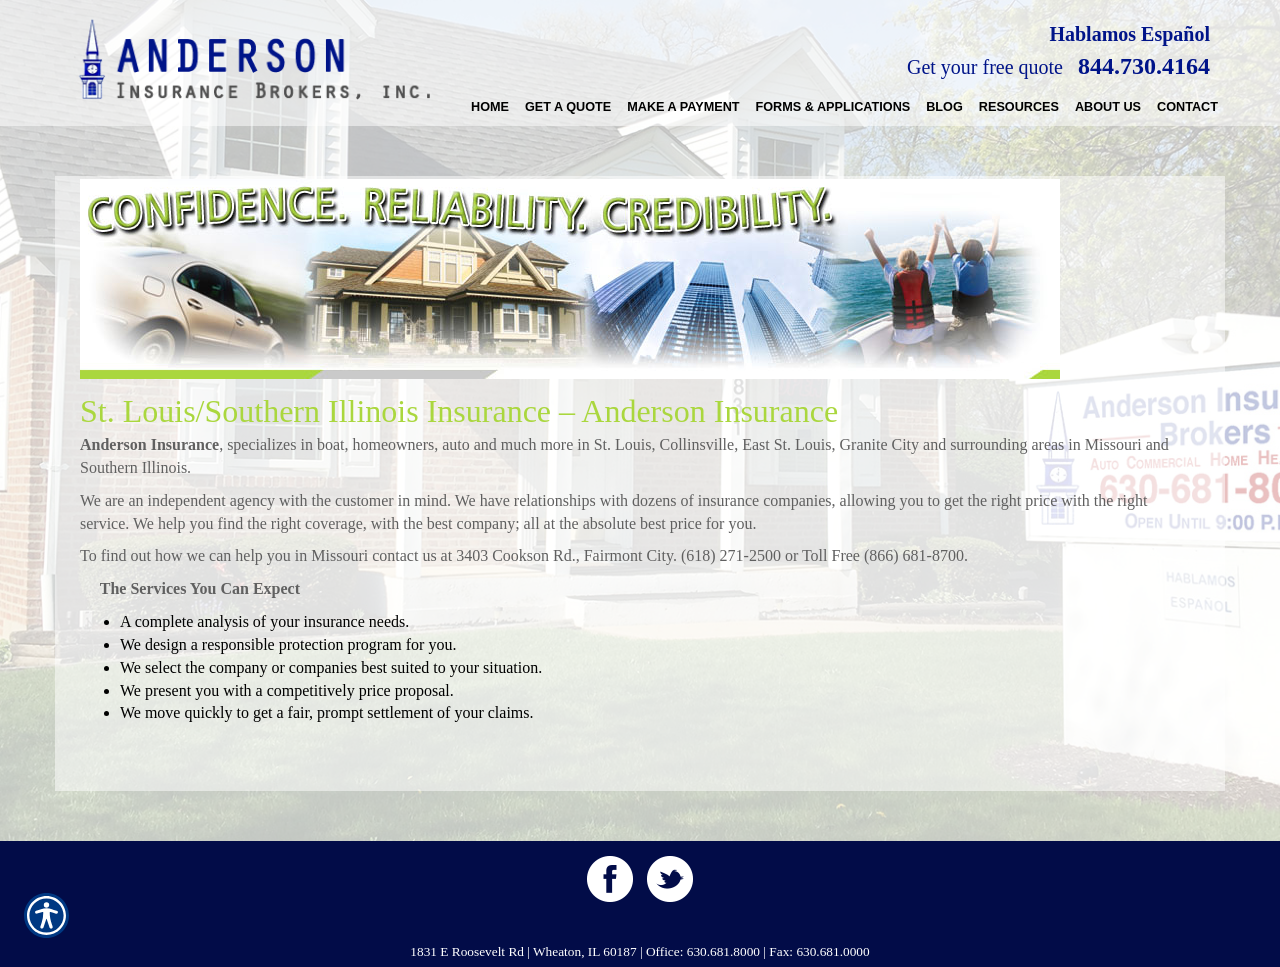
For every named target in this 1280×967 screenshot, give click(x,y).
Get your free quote (985, 67)
